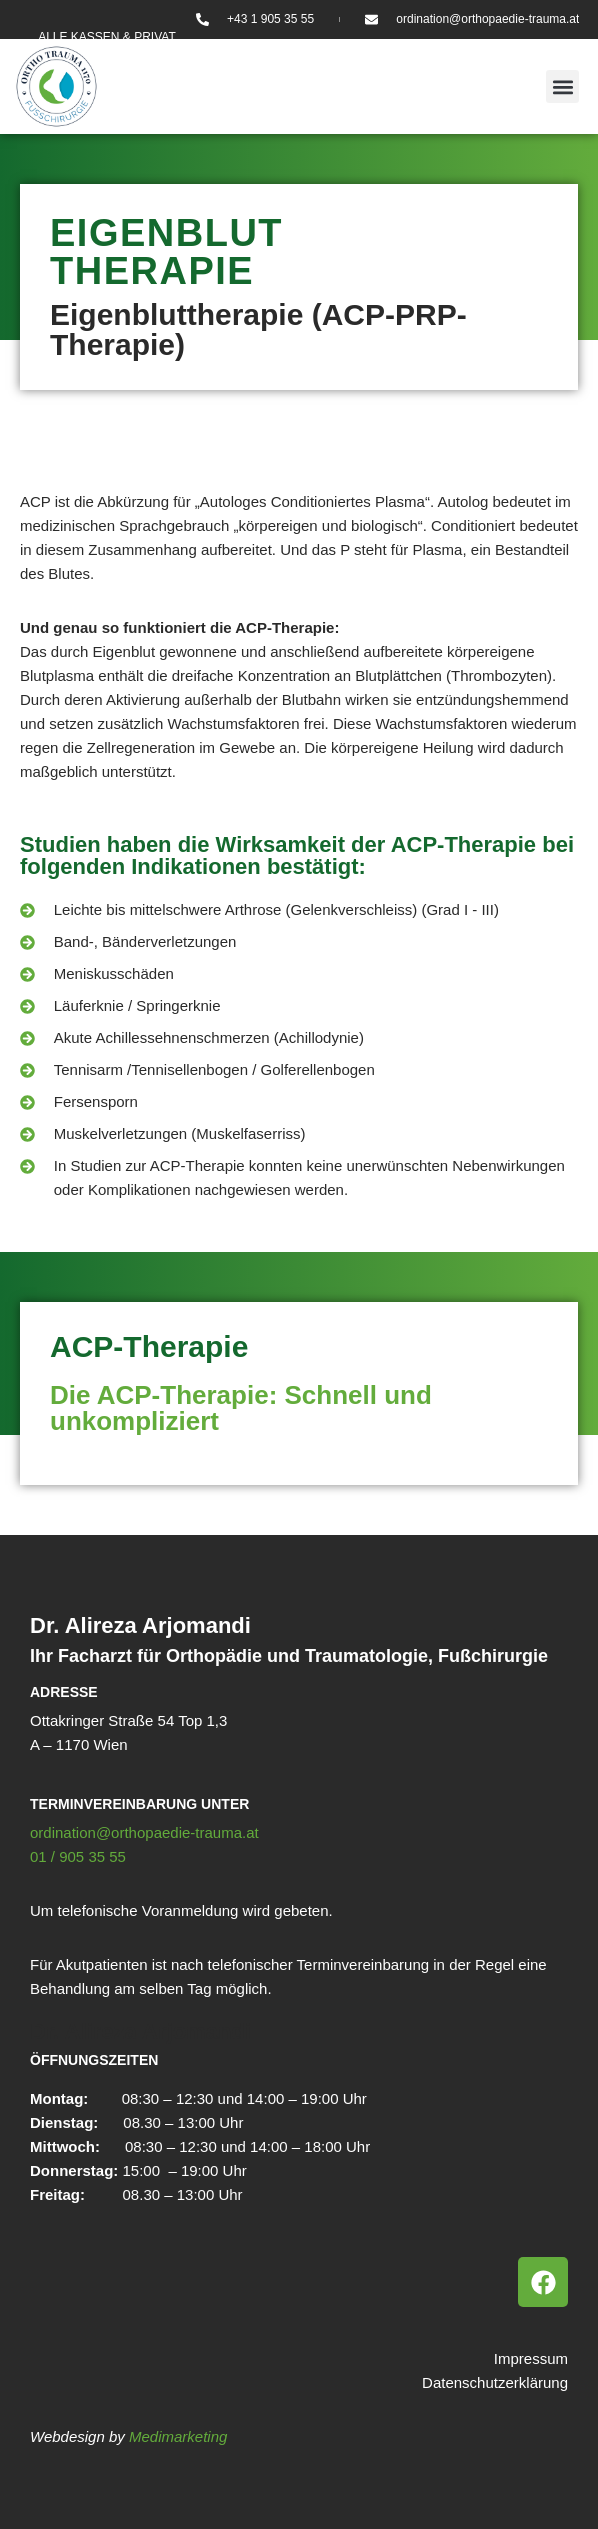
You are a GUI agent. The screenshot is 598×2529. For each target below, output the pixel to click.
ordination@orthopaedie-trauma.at (144, 1832)
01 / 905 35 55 (78, 1856)
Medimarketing (178, 2436)
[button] (562, 86)
